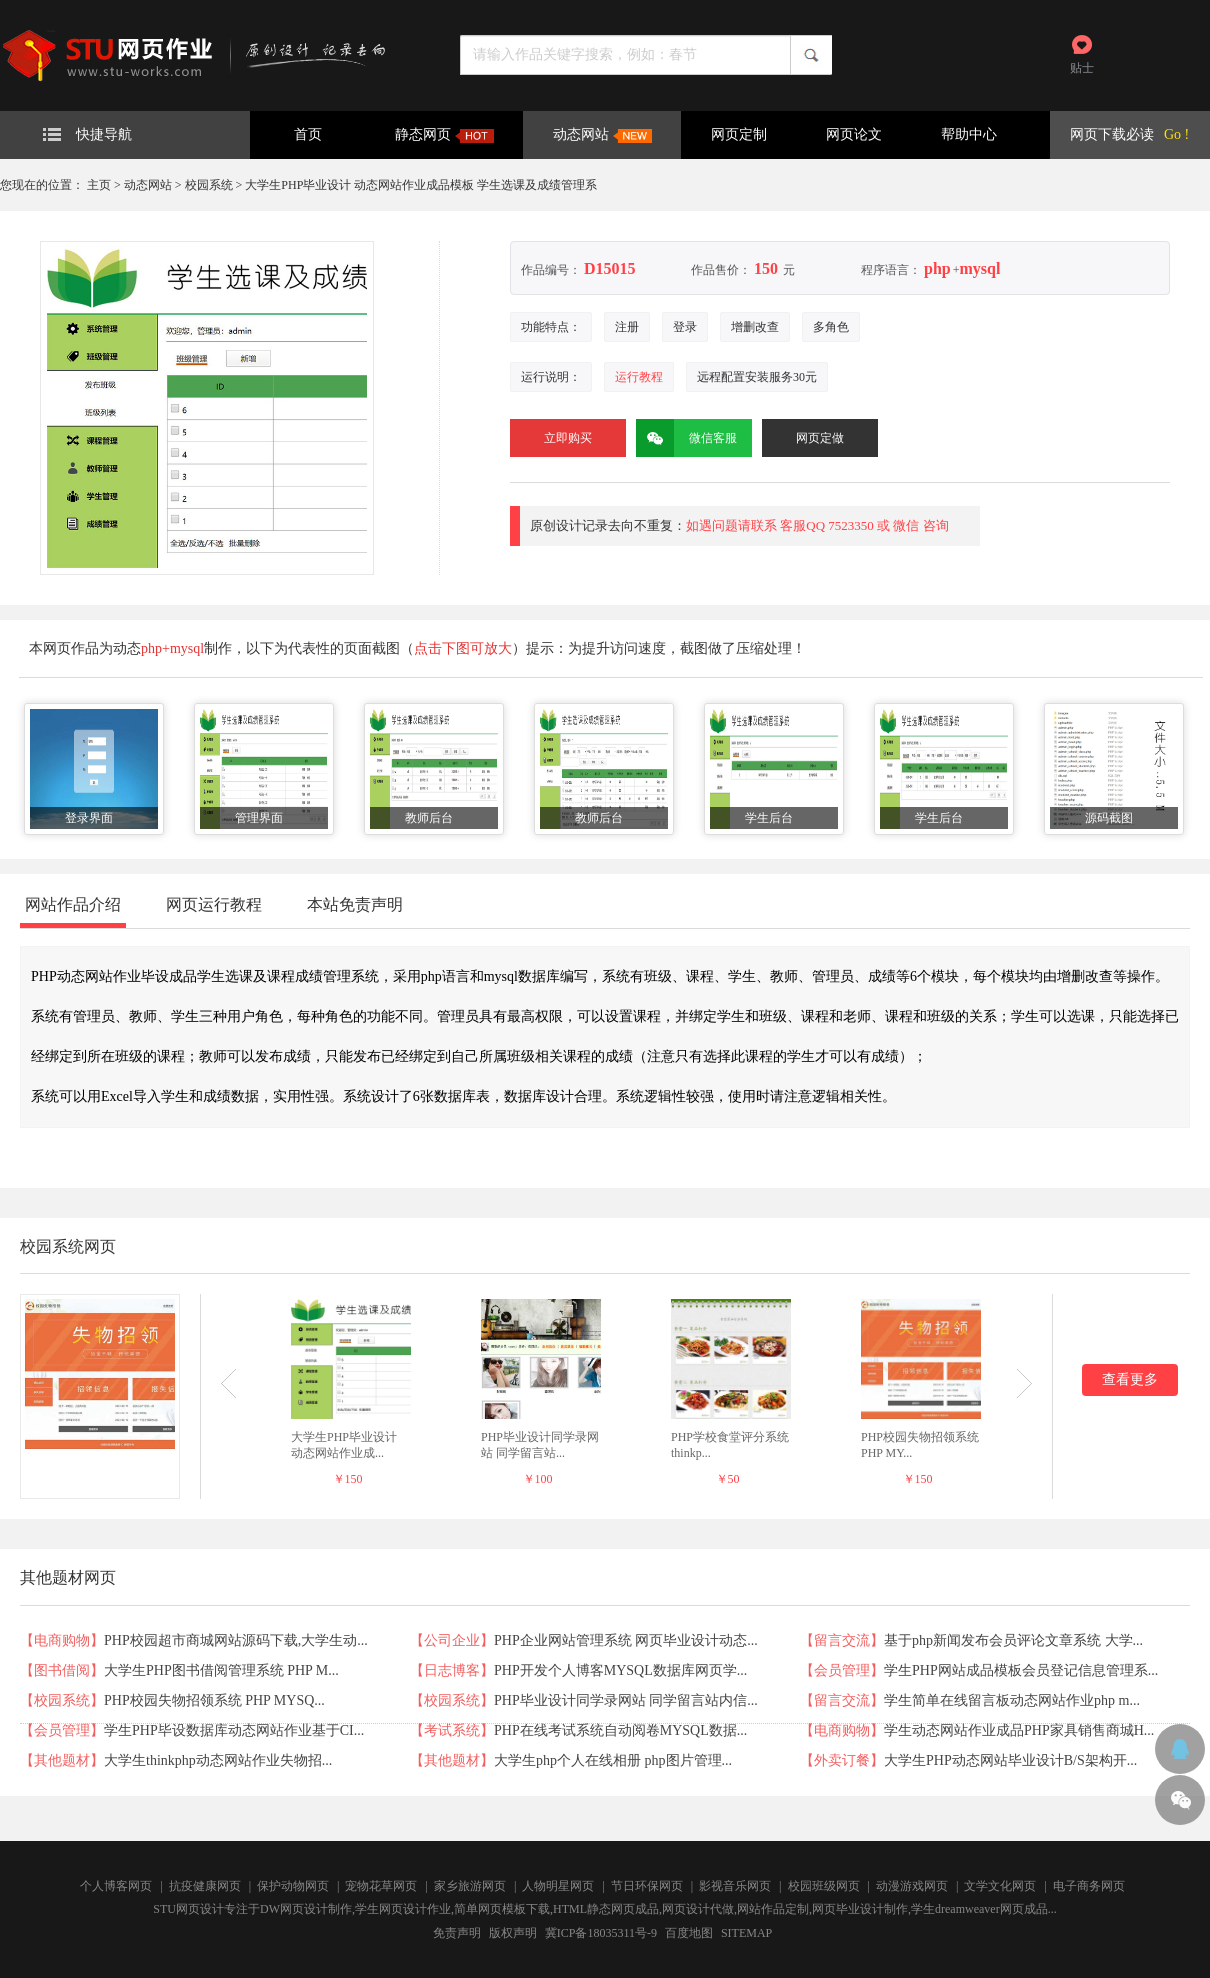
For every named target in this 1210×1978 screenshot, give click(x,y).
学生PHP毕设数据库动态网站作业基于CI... (234, 1730)
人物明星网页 (558, 1886)
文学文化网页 (1000, 1886)
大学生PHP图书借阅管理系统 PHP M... (221, 1670)
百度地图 (689, 1933)
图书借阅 (62, 1670)
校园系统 (209, 185)
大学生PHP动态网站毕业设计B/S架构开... (1010, 1760)
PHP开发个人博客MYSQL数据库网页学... (620, 1670)
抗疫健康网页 (205, 1886)
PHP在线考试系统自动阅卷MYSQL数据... (620, 1730)
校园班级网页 (824, 1886)
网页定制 (739, 134)
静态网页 (444, 135)
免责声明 (457, 1933)
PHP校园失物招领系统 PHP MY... (920, 1445)
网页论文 (854, 134)
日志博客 (452, 1670)
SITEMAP (746, 1933)
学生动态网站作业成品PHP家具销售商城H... (1019, 1730)
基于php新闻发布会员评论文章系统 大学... (1013, 1640)
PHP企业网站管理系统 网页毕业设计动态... (626, 1640)
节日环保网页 (647, 1886)
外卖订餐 (842, 1760)
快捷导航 (87, 134)
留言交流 (842, 1640)
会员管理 (842, 1670)
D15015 (610, 268)
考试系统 (452, 1730)
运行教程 (639, 377)
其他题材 (62, 1760)
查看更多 (1130, 1379)
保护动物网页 (293, 1886)
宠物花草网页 (381, 1886)
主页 (99, 185)
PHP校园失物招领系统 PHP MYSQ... (214, 1700)
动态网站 (602, 135)
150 (766, 268)
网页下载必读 (1112, 134)
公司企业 (452, 1640)
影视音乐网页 (735, 1886)
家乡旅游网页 (470, 1886)
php (937, 268)
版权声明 (513, 1933)
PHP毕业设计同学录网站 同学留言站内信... (626, 1700)
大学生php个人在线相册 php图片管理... (613, 1760)
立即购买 (568, 438)
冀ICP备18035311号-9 (601, 1933)
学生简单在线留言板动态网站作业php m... (1012, 1700)
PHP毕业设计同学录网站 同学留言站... (540, 1445)
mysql (979, 268)
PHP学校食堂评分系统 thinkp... (730, 1445)
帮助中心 (969, 134)
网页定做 (820, 438)
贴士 (1082, 68)
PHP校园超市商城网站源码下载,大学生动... (236, 1640)
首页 (308, 134)
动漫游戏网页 (912, 1886)
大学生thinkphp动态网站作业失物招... (218, 1760)
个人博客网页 (116, 1886)
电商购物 (62, 1640)
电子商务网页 (1089, 1886)
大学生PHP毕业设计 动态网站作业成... (344, 1445)
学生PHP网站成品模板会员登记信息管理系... (1021, 1670)
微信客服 (686, 438)
